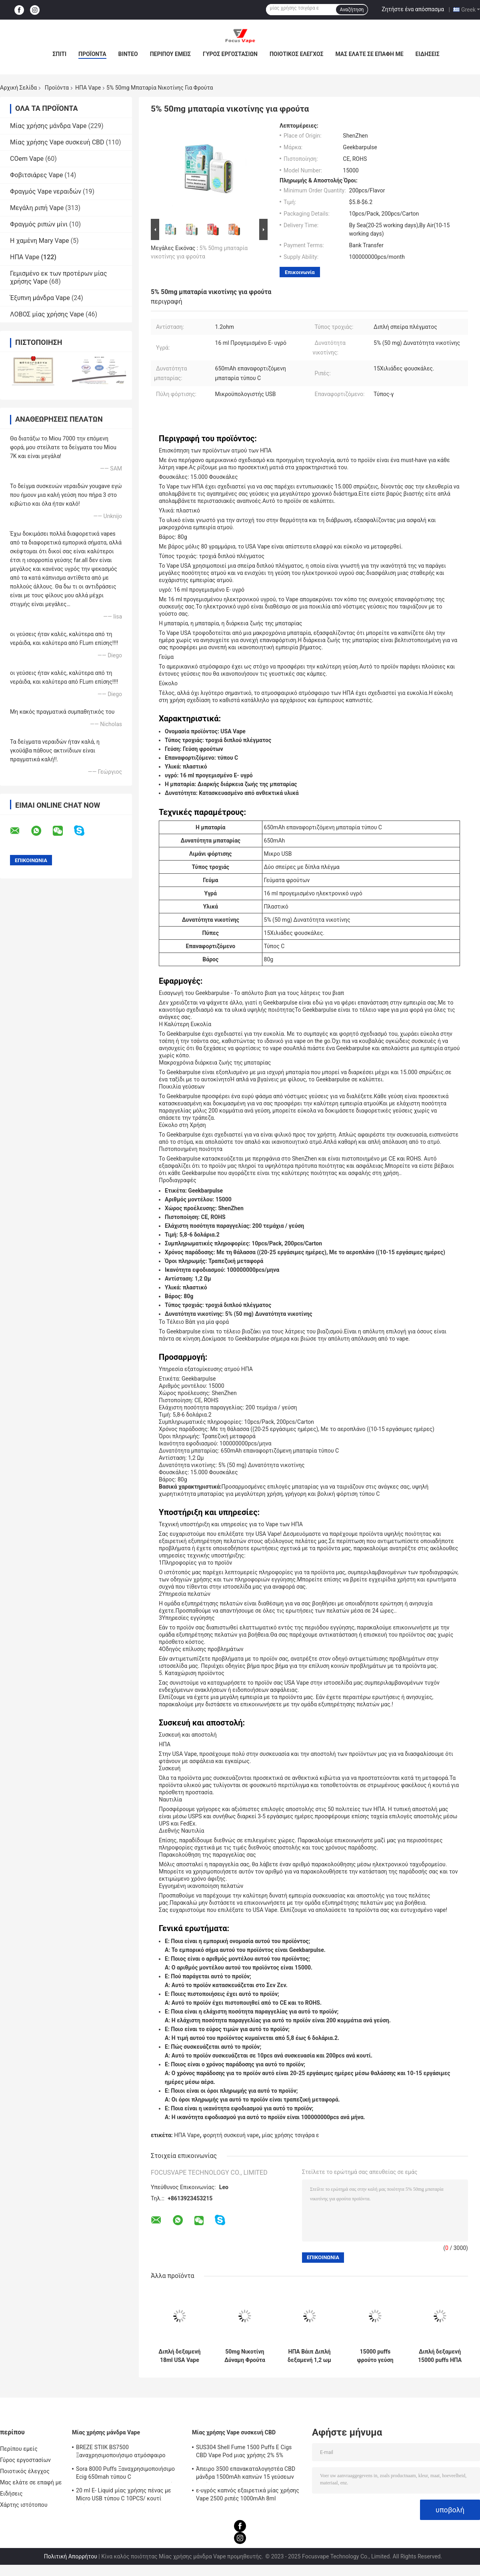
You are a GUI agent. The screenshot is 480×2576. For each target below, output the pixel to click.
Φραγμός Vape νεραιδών (45, 191)
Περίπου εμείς (170, 54)
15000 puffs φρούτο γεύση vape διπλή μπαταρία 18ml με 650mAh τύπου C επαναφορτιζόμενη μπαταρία (375, 2356)
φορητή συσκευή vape (231, 2135)
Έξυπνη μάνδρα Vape (40, 298)
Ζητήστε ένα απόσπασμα (413, 9)
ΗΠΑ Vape (88, 87)
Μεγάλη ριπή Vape (37, 208)
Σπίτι (59, 54)
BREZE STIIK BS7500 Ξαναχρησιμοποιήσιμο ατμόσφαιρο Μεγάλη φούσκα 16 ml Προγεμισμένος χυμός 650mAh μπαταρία (125, 2452)
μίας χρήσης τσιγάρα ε (290, 2135)
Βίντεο (128, 54)
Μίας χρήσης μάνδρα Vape (48, 126)
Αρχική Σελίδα (18, 87)
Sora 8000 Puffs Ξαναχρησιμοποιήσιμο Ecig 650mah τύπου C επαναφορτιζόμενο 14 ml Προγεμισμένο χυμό (127, 2474)
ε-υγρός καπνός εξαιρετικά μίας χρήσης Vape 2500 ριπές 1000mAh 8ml (247, 2494)
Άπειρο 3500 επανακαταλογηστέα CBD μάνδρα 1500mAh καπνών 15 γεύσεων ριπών (245, 2474)
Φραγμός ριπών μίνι (39, 224)
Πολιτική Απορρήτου (70, 2556)
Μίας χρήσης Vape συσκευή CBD (57, 142)
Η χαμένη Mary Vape (39, 240)
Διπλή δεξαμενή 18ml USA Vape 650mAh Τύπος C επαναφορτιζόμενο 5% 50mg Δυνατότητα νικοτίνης (179, 2356)
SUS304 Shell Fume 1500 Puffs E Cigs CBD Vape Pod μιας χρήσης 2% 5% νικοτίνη (244, 2452)
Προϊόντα (92, 54)
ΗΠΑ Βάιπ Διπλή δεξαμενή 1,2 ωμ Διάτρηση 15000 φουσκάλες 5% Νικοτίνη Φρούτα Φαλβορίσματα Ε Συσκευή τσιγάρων (310, 2356)
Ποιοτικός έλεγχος (297, 54)
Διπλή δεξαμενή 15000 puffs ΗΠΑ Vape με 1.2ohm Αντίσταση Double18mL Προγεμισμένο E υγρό (440, 2356)
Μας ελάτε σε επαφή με (369, 54)
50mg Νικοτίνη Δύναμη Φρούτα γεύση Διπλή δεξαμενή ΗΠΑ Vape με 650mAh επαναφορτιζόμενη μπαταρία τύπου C (245, 2356)
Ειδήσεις (428, 54)
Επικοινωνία (300, 272)
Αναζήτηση (352, 9)
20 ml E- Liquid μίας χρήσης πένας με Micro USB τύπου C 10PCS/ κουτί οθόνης (123, 2495)
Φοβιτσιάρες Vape (36, 175)
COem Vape (27, 158)
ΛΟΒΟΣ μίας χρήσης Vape (47, 314)
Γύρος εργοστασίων (230, 54)
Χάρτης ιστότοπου (24, 2505)
